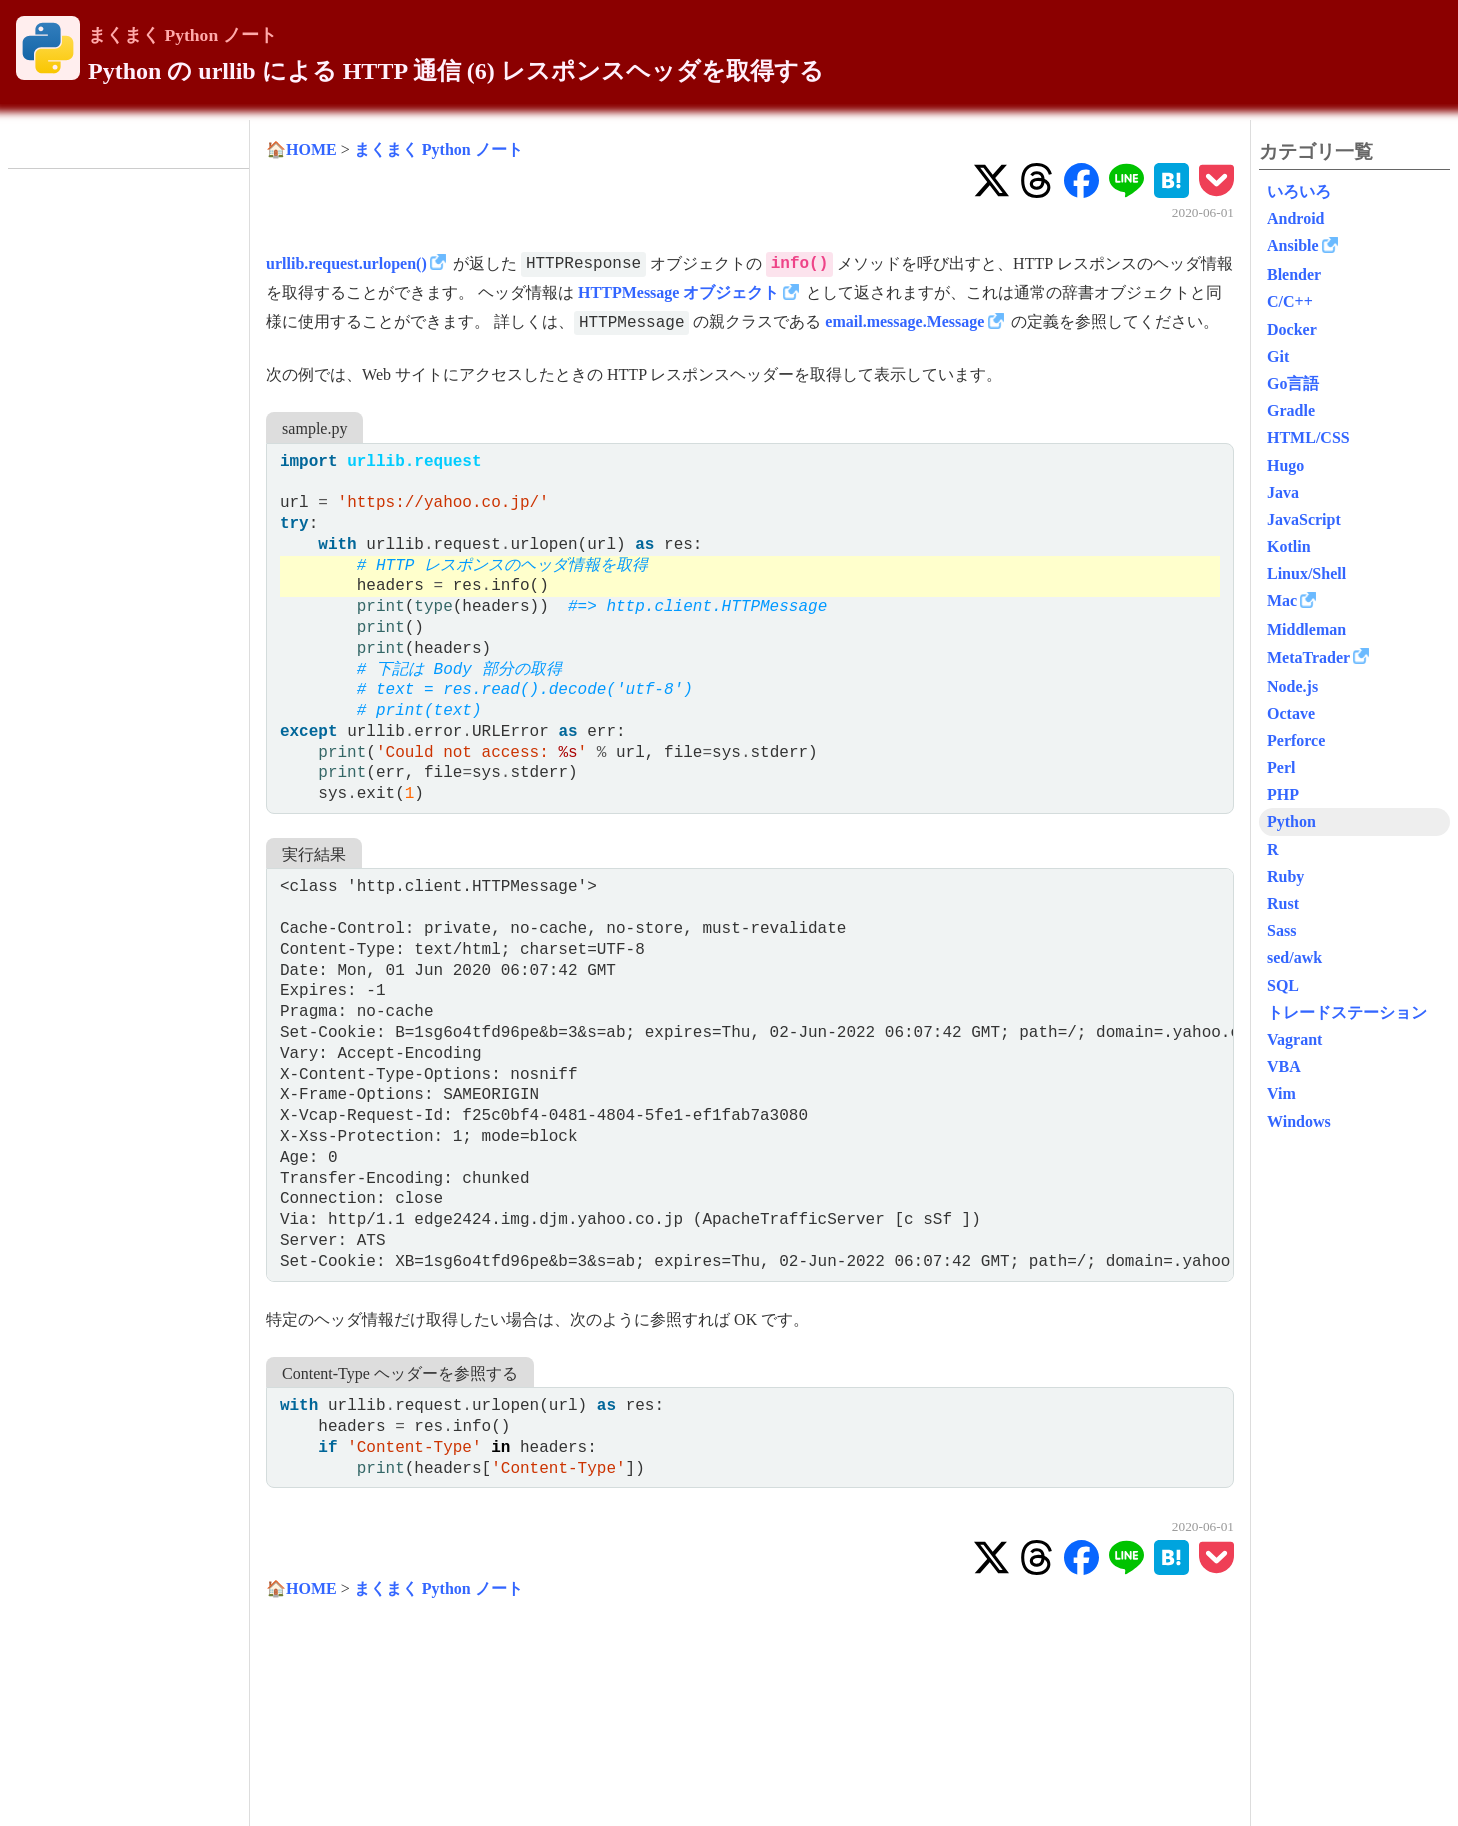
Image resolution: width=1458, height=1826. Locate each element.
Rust (1283, 903)
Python (1291, 821)
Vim (1281, 1093)
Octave (1291, 713)
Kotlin (1289, 546)
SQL (1283, 985)
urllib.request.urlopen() (346, 263)
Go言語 (1293, 383)
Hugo (1285, 465)
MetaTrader (1308, 657)
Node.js (1292, 686)
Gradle (1291, 410)
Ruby (1285, 876)
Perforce (1296, 740)
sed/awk (1294, 957)
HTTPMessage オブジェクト (678, 292)
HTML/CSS (1308, 437)
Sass (1281, 930)
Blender (1294, 274)
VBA (1284, 1066)
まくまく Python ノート (182, 35)
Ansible (1293, 245)
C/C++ (1290, 301)
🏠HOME (301, 149)
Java (1283, 492)
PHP (1283, 794)
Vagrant (1294, 1039)
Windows (1299, 1121)
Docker (1292, 329)
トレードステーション (1347, 1012)
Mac (1282, 600)
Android (1296, 218)
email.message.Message (904, 321)
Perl (1281, 767)
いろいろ (1299, 191)
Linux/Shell (1306, 573)
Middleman (1306, 629)
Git (1278, 356)
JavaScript (1304, 519)
